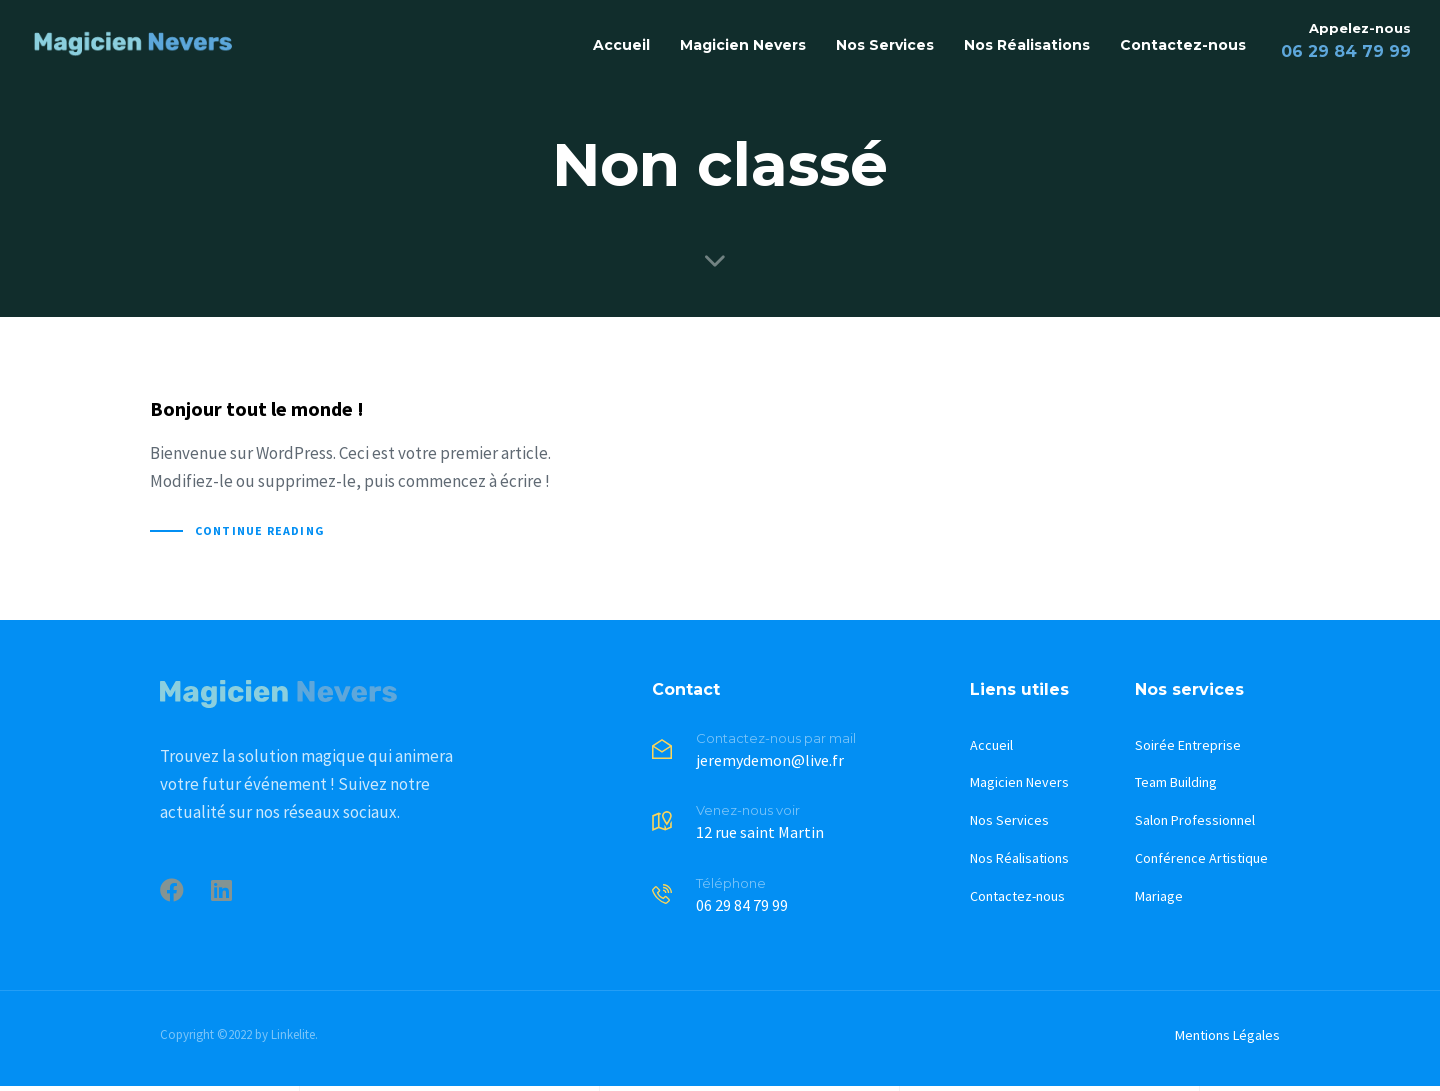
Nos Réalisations (1027, 45)
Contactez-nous (1183, 45)
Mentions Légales (1227, 1035)
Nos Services (885, 45)
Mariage (1159, 896)
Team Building (1176, 782)
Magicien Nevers (743, 45)
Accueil (621, 45)
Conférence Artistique (1201, 858)
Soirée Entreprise (1188, 745)
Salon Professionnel (1195, 820)
